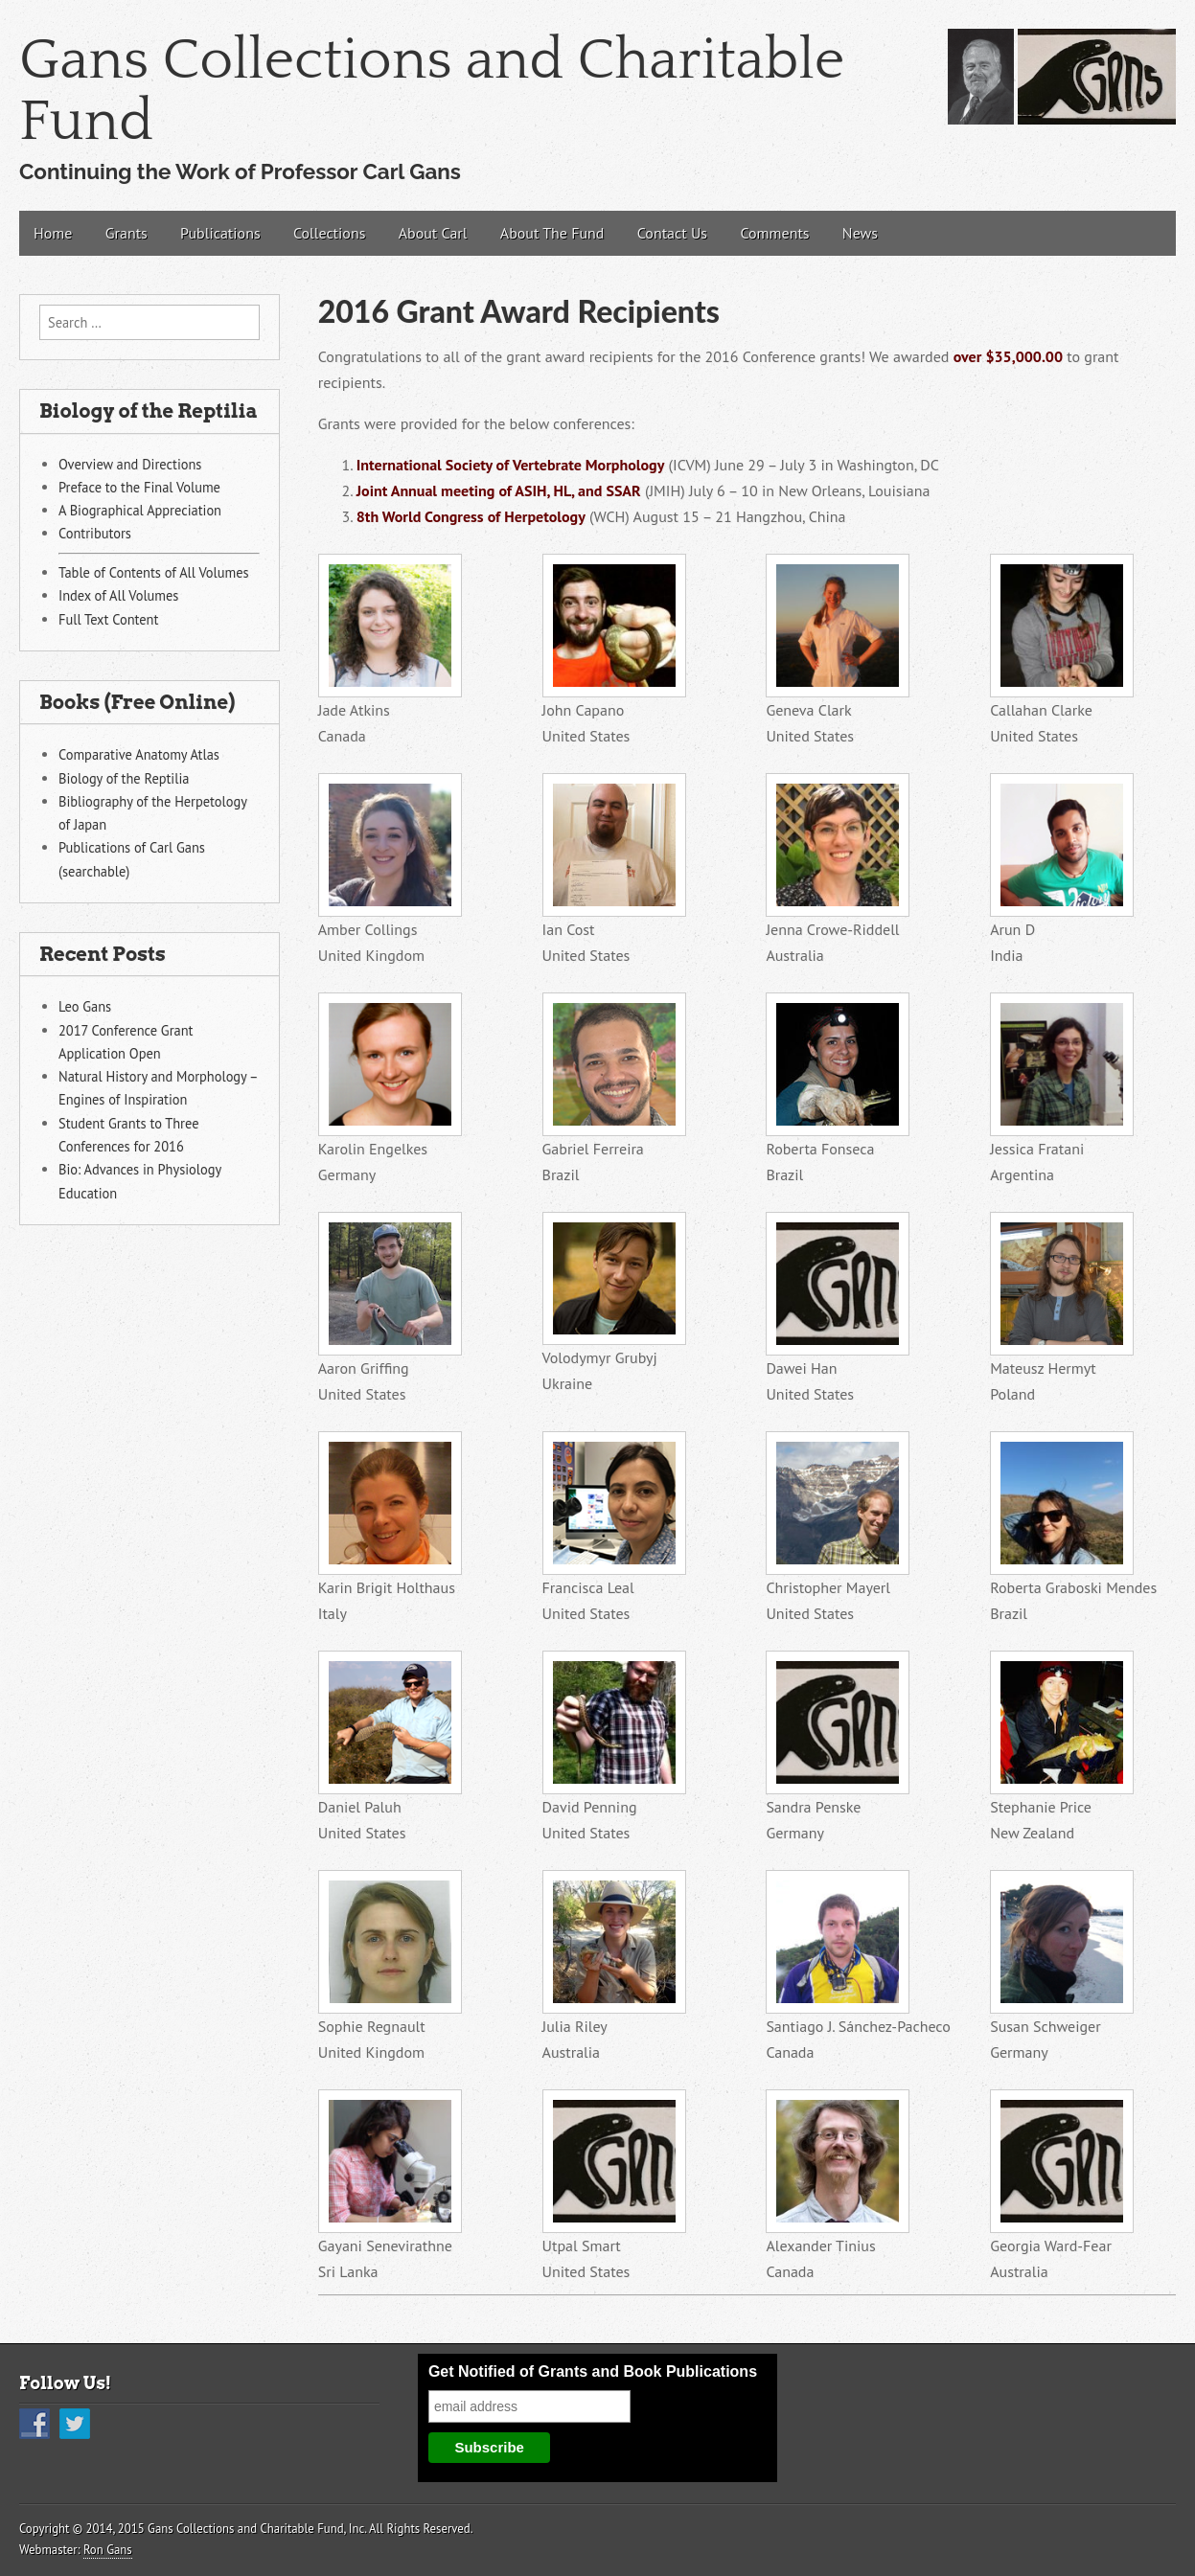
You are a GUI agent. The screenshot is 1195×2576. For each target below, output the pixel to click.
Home (53, 232)
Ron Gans (107, 2550)
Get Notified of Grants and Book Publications (592, 2371)
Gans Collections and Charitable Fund (431, 91)
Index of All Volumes (118, 595)
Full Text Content (108, 619)
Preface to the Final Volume (139, 487)
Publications (220, 232)
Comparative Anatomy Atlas (138, 754)
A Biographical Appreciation (139, 510)
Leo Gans (84, 1006)
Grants (126, 232)
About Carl (433, 232)
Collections (329, 232)
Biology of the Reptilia (123, 778)
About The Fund (552, 232)
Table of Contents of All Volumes (153, 572)
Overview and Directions (129, 464)
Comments (774, 232)
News (860, 232)
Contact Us (672, 232)
